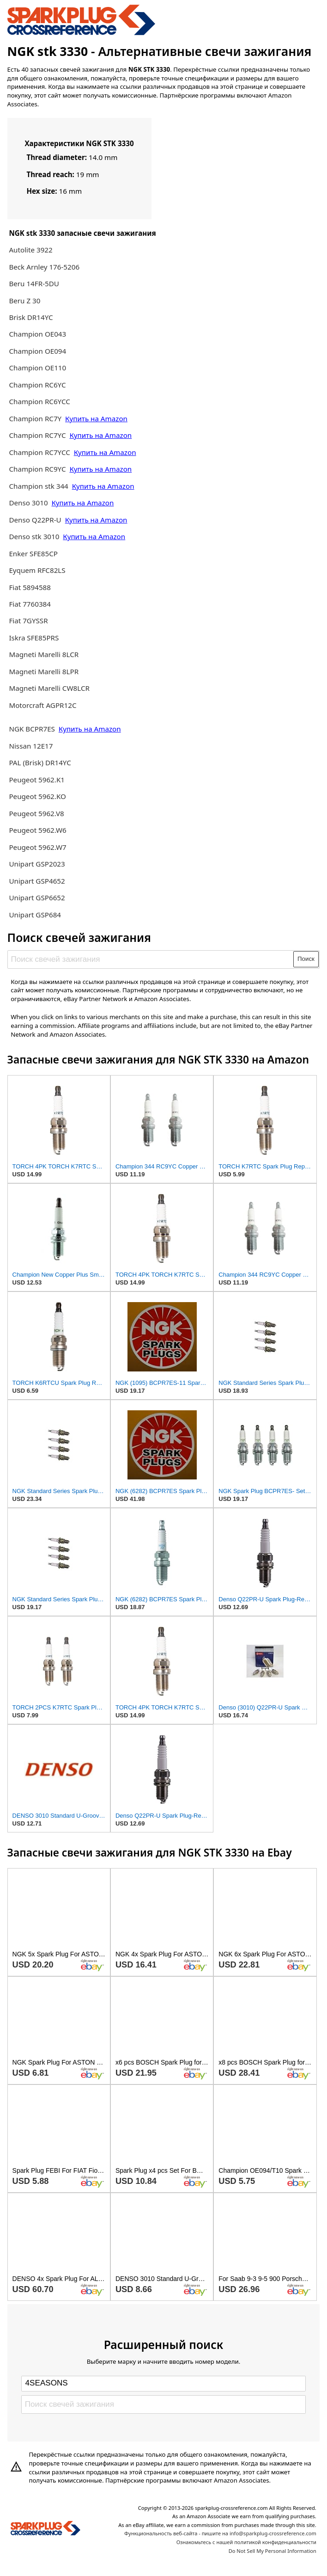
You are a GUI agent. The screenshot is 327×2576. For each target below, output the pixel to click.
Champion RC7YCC (40, 452)
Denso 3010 (29, 502)
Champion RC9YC (38, 468)
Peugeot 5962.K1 (37, 779)
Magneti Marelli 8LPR (44, 671)
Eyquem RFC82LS (37, 570)
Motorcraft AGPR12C (42, 705)
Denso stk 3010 (34, 536)
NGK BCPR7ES (32, 728)
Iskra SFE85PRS (34, 637)
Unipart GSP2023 (37, 863)
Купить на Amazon (96, 418)
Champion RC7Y (36, 418)
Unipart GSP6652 (37, 897)
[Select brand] (163, 2384)
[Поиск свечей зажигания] (150, 959)
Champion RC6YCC (39, 401)
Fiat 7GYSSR (28, 620)
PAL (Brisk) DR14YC (40, 762)
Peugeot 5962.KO (37, 796)
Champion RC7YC (38, 435)
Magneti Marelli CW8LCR (49, 688)
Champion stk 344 (38, 486)
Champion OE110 (37, 367)
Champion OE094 (37, 351)
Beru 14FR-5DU (34, 283)
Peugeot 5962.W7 (37, 847)
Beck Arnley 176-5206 (44, 266)
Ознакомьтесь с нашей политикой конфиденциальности (246, 2542)
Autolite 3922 (30, 249)
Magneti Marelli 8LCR (44, 654)
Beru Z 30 (24, 300)
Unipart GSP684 (35, 914)
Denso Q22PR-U (35, 519)
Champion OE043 (37, 333)
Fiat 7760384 (30, 604)
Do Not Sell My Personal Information (272, 2550)
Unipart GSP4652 (37, 880)
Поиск (306, 958)
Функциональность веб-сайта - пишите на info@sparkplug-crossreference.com (220, 2533)
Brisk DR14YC (31, 317)
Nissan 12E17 (31, 745)
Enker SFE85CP (33, 553)
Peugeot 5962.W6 (37, 830)
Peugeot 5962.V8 (36, 813)
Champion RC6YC (37, 384)
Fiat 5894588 (30, 587)
